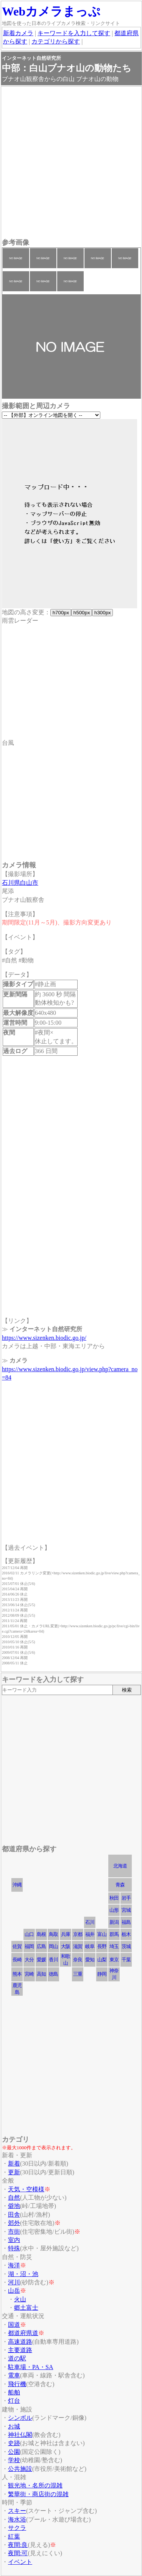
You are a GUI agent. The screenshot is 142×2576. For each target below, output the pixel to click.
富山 (101, 1934)
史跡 (14, 2443)
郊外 (14, 2223)
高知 (41, 1974)
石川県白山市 (20, 882)
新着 (14, 2163)
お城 (14, 2426)
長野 (101, 1946)
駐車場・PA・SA (30, 2367)
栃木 (126, 1934)
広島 (41, 1946)
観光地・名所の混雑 (35, 2485)
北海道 (120, 1866)
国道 (14, 2324)
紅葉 (14, 2536)
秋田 (114, 1898)
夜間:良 (18, 2545)
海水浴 (17, 2519)
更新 (14, 2172)
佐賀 (17, 1946)
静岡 (101, 1974)
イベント (20, 2562)
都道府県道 (23, 2333)
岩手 (126, 1898)
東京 (114, 1959)
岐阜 (89, 1946)
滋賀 (77, 1946)
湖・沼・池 (23, 2274)
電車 (14, 2375)
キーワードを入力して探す (73, 33)
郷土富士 (26, 2307)
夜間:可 (18, 2553)
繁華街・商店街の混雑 (38, 2494)
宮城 (126, 1910)
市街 (14, 2231)
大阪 (65, 1946)
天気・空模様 (26, 2189)
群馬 (114, 1934)
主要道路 (20, 2350)
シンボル (20, 2417)
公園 (14, 2452)
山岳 (14, 2290)
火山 (20, 2299)
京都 (77, 1934)
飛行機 (17, 2384)
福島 (126, 1922)
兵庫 (65, 1934)
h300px (102, 612)
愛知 (89, 1959)
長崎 (17, 1959)
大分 (29, 1959)
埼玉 (114, 1946)
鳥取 (53, 1934)
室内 (14, 2240)
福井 (89, 1934)
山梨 (101, 1959)
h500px (81, 612)
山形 (114, 1910)
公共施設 (20, 2469)
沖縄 (17, 1885)
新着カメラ (18, 33)
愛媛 (41, 1959)
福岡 (29, 1946)
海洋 (14, 2265)
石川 (89, 1922)
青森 (120, 1885)
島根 (41, 1934)
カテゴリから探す (55, 41)
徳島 (53, 1974)
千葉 (126, 1959)
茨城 (126, 1946)
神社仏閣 (20, 2435)
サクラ (17, 2528)
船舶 (14, 2392)
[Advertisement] (71, 163)
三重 (77, 1974)
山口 (29, 1934)
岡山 (53, 1946)
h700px (60, 612)
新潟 (114, 1922)
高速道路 (20, 2341)
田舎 (14, 2214)
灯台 (14, 2400)
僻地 (14, 2206)
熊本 (17, 1974)
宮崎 (29, 1974)
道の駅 (17, 2358)
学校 (14, 2460)
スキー (17, 2511)
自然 (14, 2197)
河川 (14, 2282)
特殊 (14, 2248)
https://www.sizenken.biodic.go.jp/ (44, 1338)
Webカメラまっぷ (51, 11)
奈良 (77, 1959)
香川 (53, 1959)
